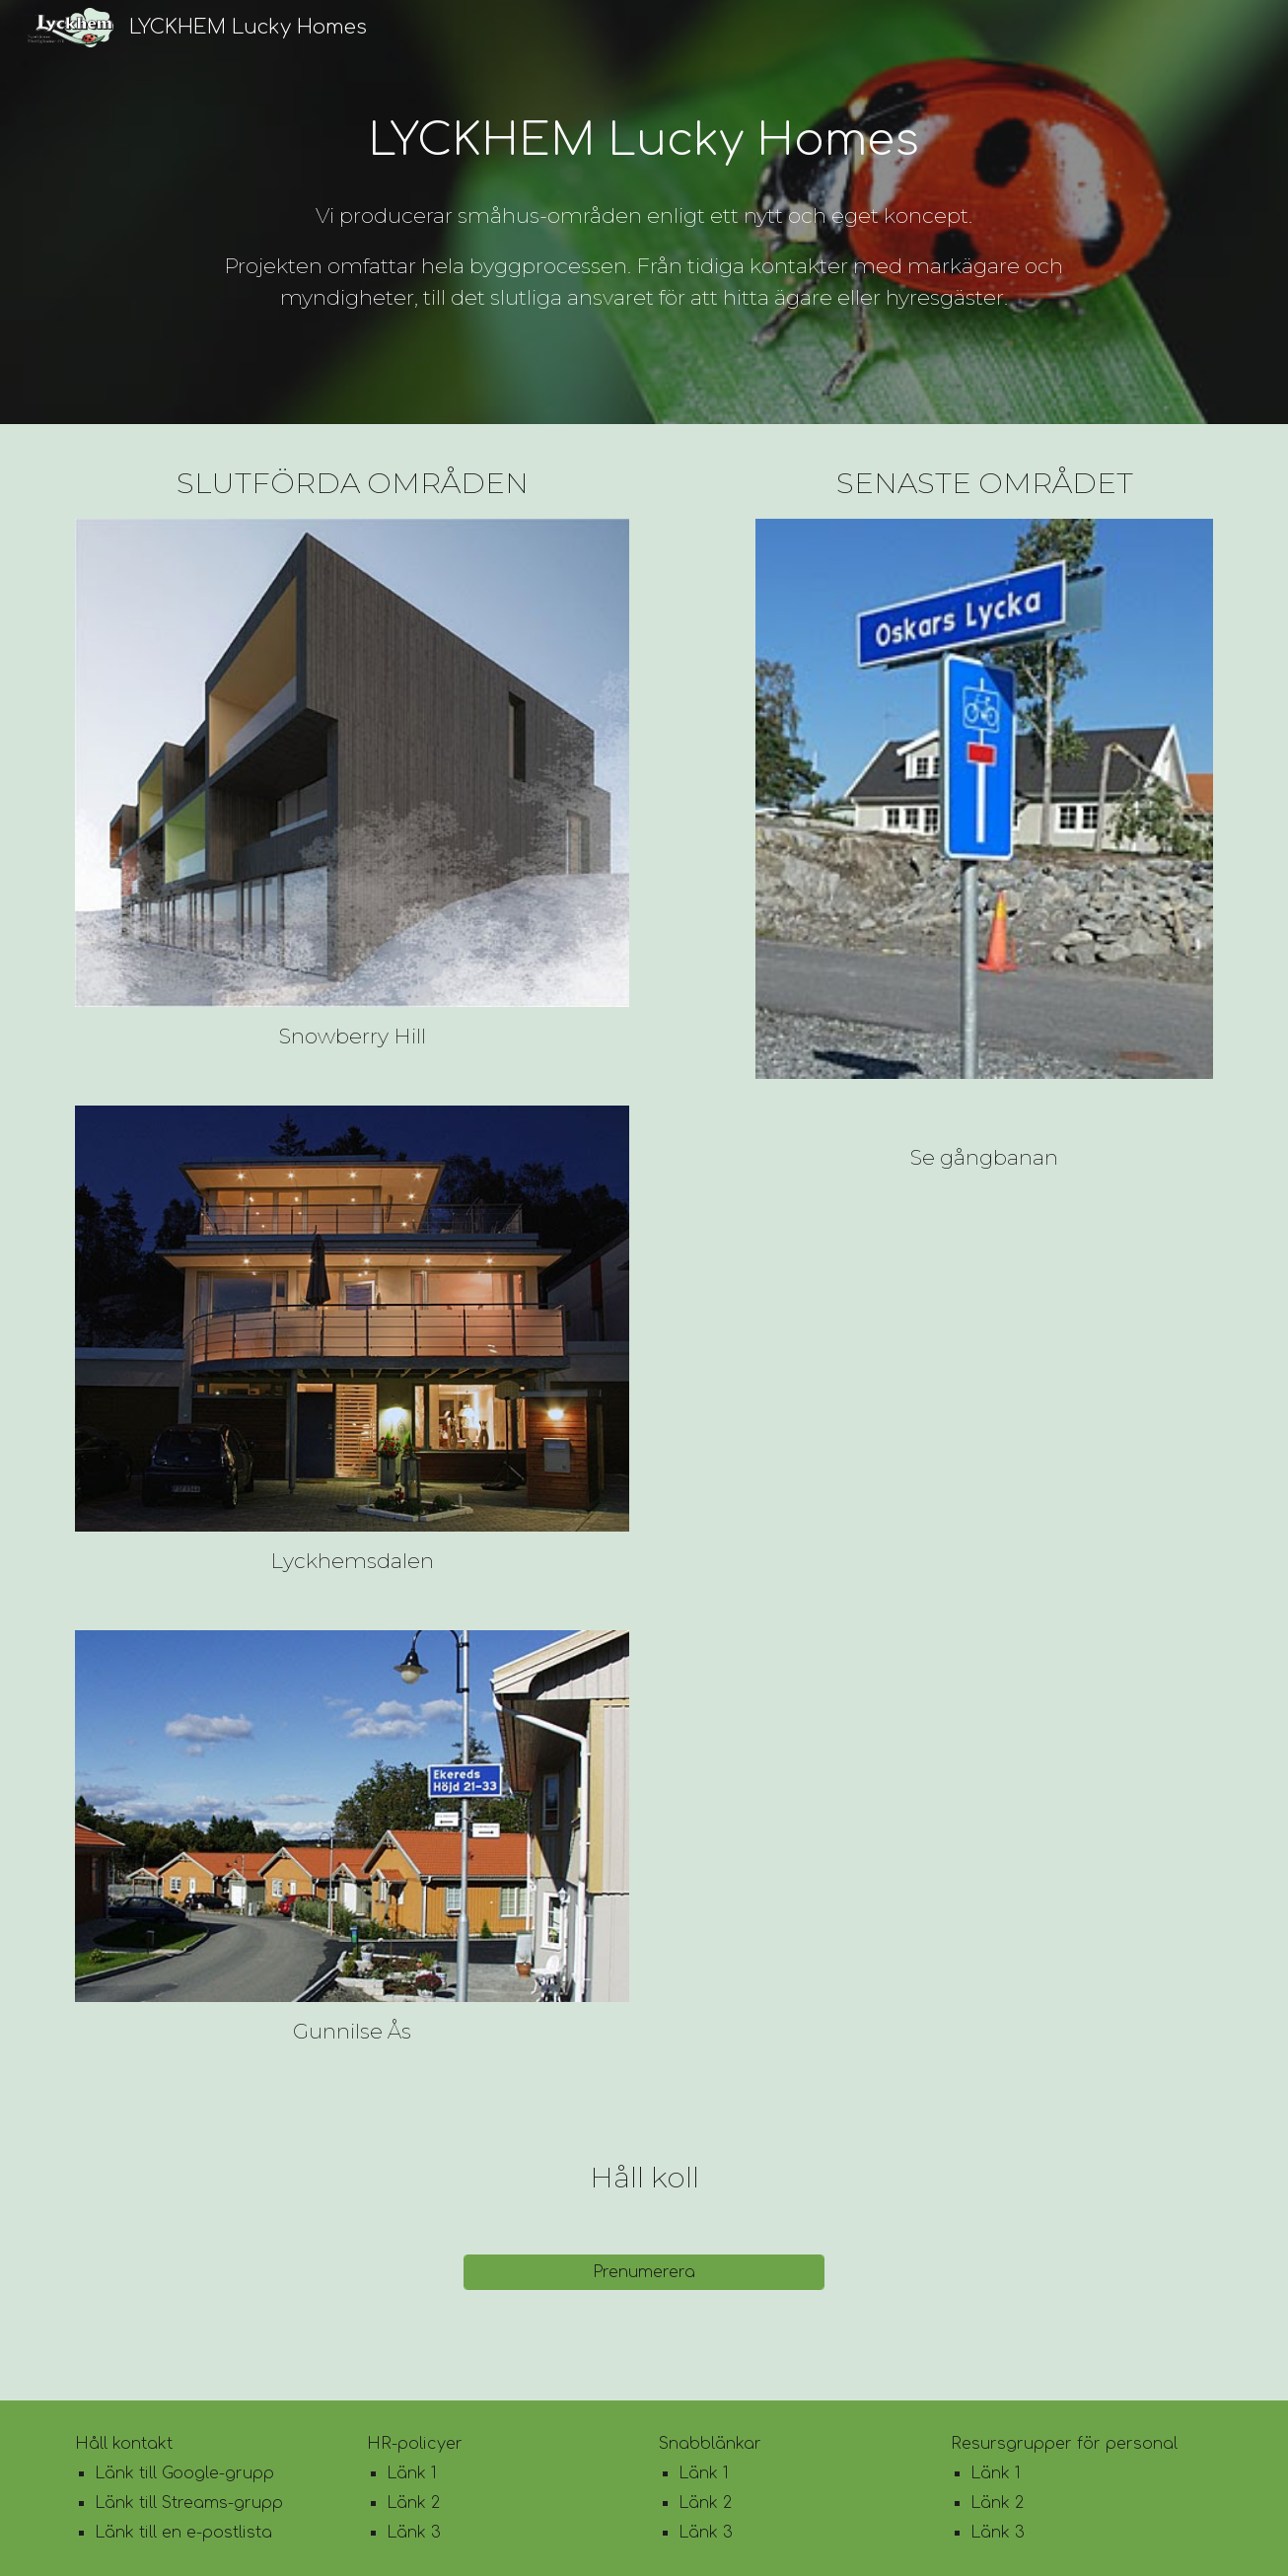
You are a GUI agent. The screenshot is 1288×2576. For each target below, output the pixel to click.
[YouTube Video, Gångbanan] (984, 1290)
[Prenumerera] (644, 2272)
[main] (643, 141)
